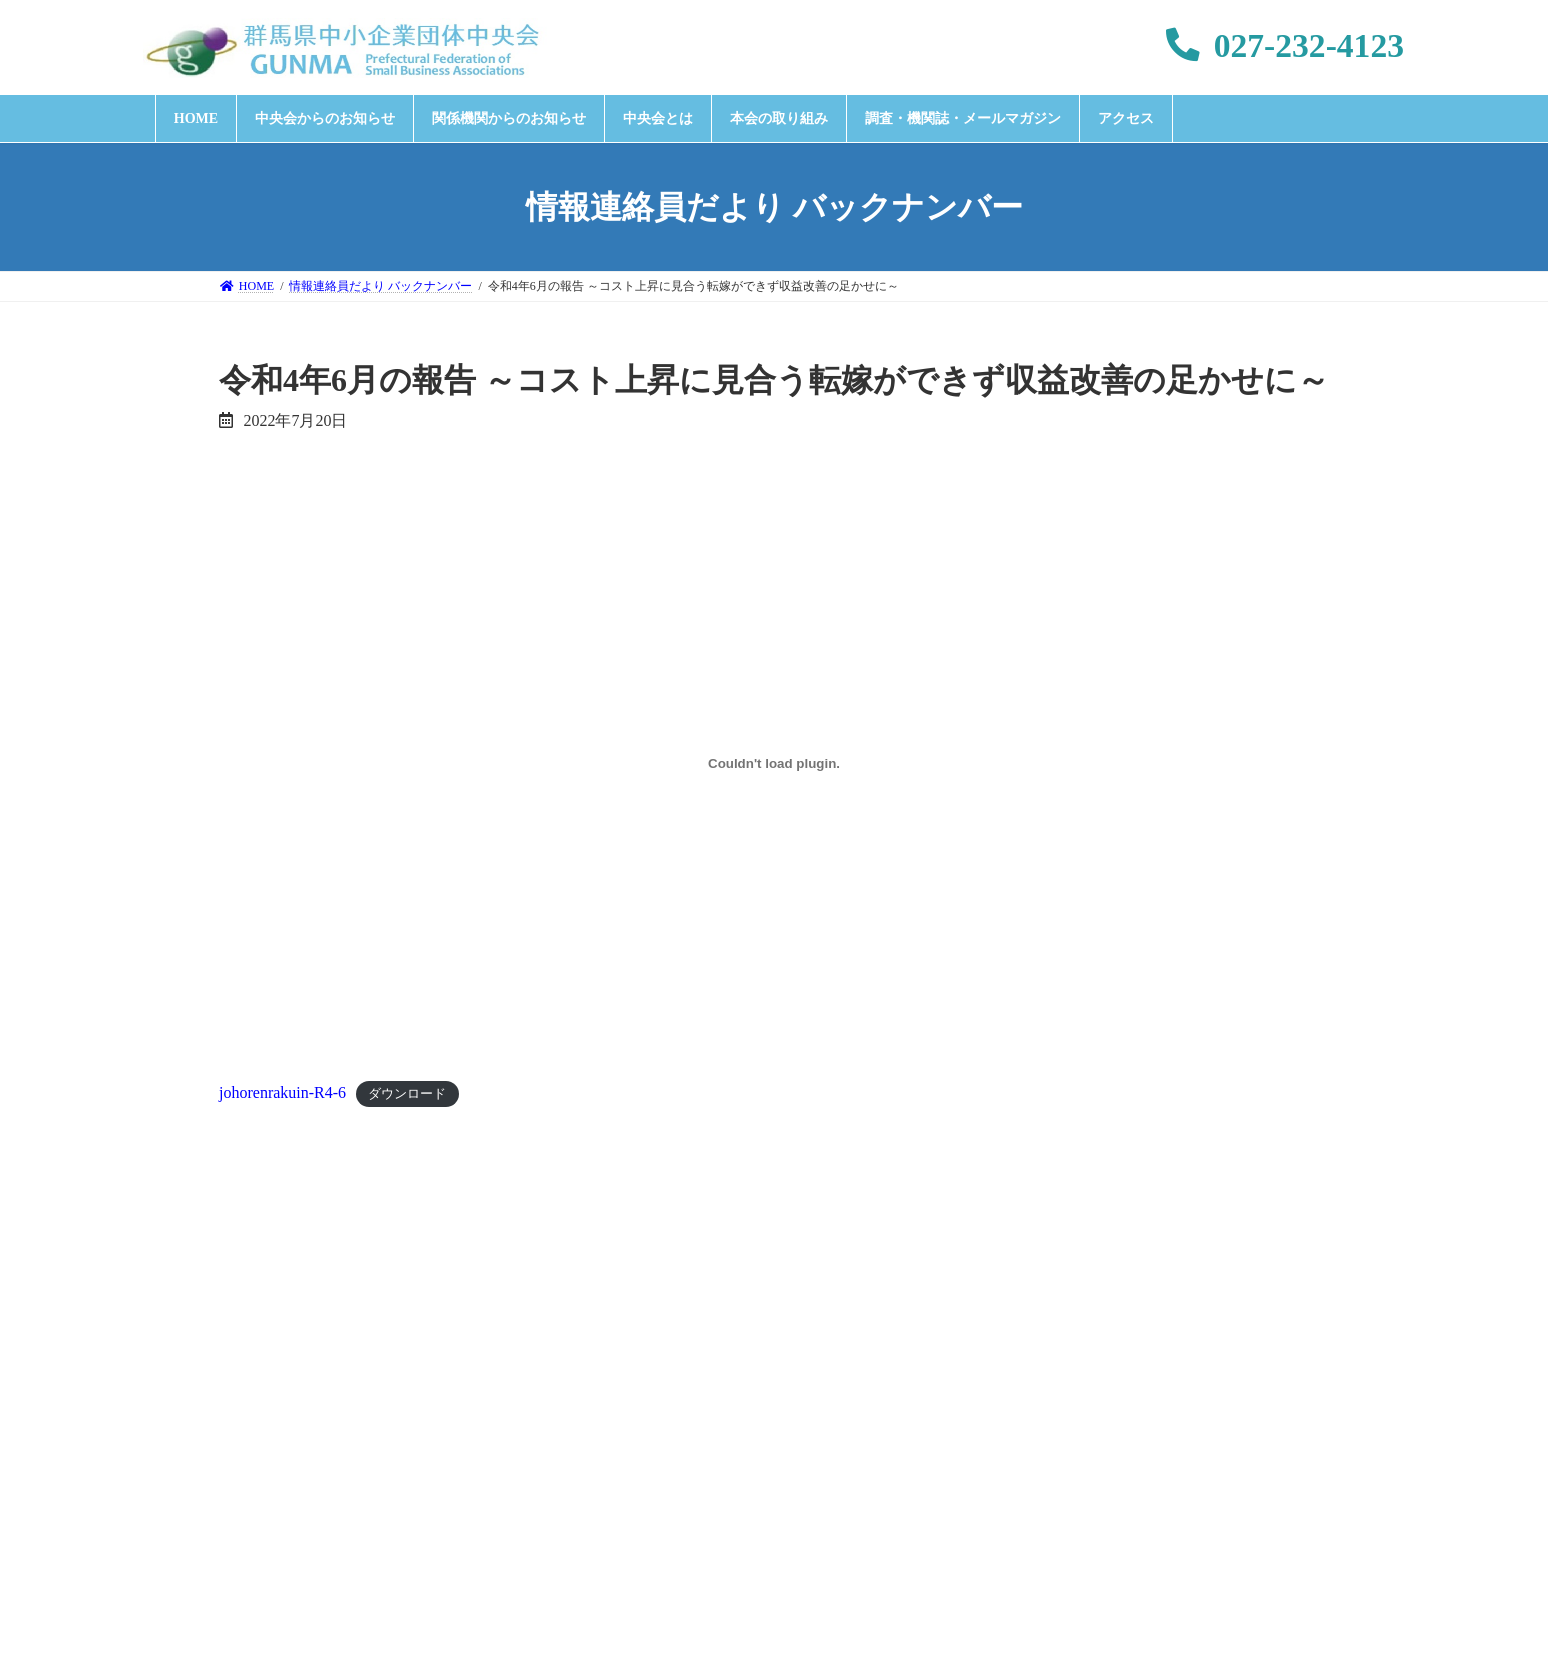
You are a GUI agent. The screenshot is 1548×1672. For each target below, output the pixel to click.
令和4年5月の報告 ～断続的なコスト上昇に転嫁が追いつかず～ (446, 1238)
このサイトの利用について (1128, 1436)
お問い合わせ (535, 1436)
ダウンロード (407, 1094)
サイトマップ (1304, 1436)
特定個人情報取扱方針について (888, 1436)
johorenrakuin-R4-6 (282, 1092)
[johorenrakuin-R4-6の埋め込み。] (774, 764)
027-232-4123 (1285, 45)
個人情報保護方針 (680, 1436)
